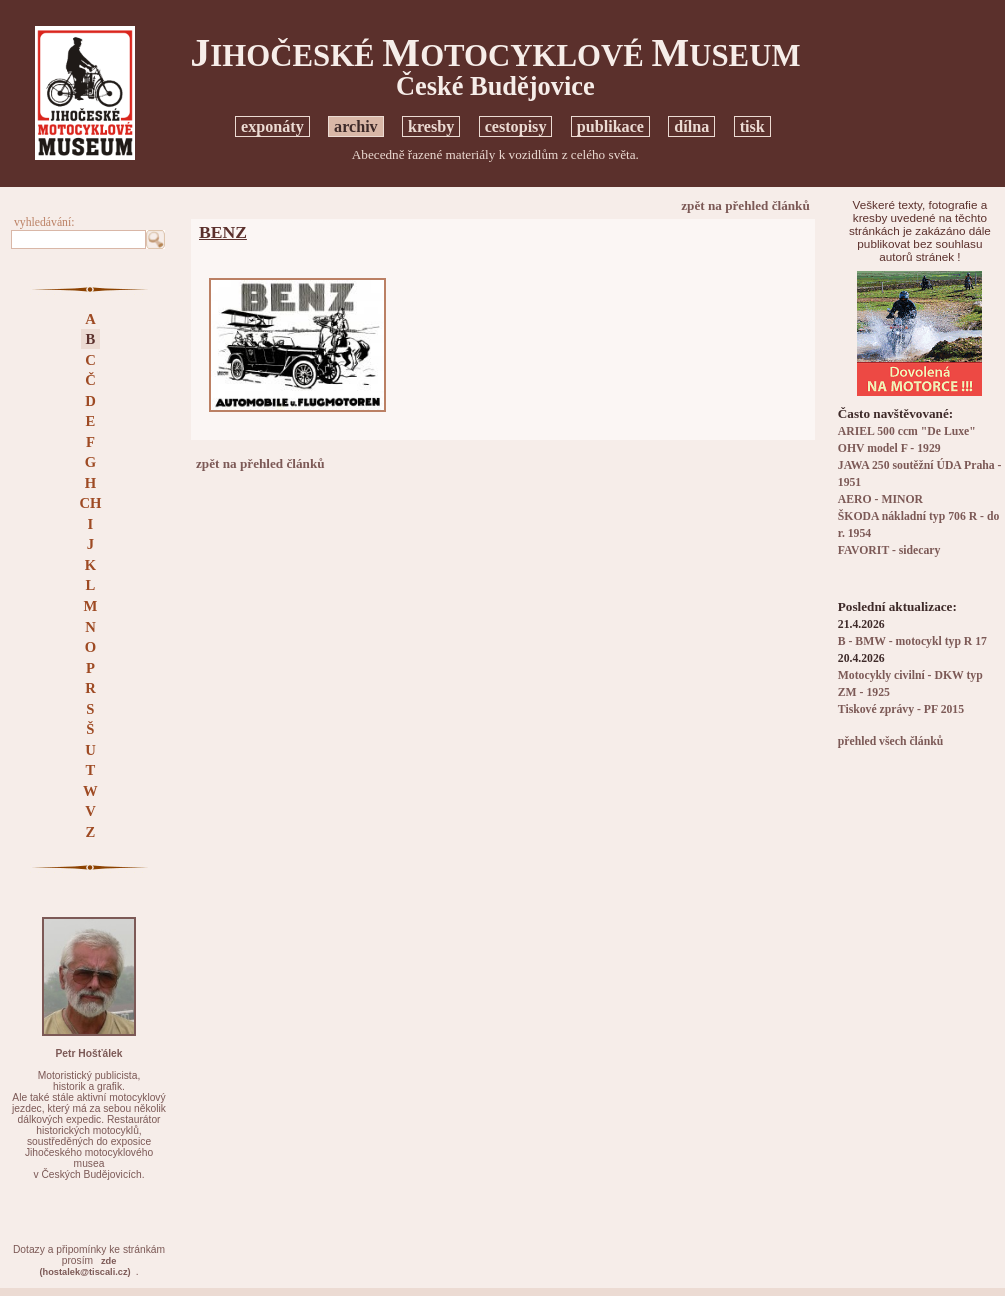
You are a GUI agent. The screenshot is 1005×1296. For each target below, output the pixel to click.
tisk (752, 126)
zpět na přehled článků (745, 205)
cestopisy (516, 126)
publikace (610, 126)
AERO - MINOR (880, 499)
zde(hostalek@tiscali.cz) (85, 1266)
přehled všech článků (890, 741)
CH (90, 503)
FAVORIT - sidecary (889, 550)
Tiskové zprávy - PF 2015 (901, 709)
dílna (691, 126)
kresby (431, 126)
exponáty (272, 126)
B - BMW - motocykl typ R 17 (912, 641)
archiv (356, 126)
